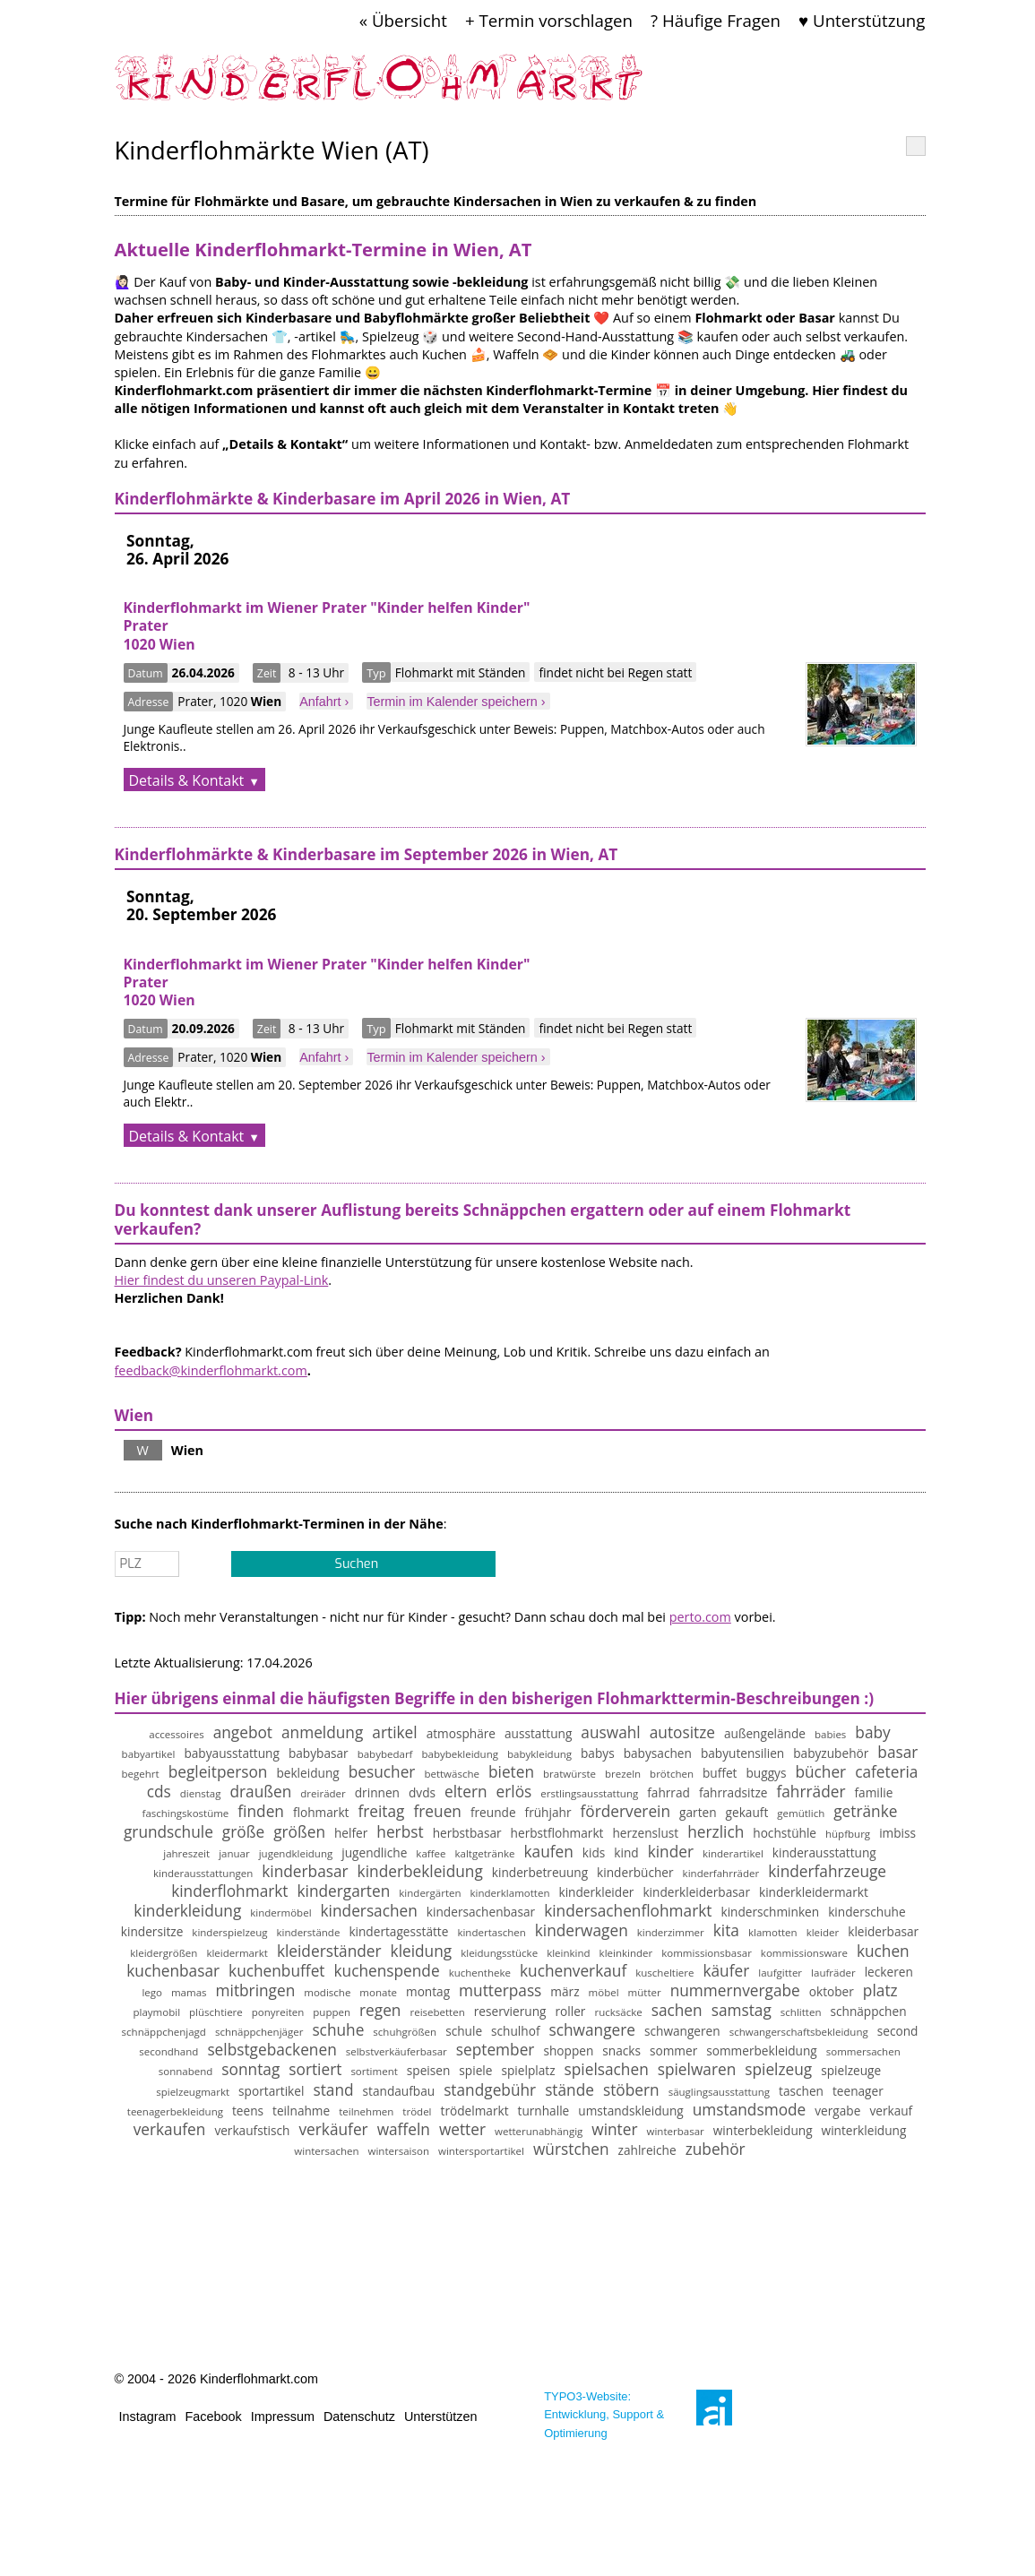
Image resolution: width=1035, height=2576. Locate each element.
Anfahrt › (324, 701)
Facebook (213, 2416)
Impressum (283, 2416)
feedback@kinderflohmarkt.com (211, 1370)
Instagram (148, 2416)
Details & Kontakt (187, 780)
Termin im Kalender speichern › (456, 701)
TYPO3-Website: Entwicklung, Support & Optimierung (604, 2414)
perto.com (700, 1616)
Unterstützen (441, 2416)
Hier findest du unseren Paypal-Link (222, 1279)
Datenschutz (359, 2416)
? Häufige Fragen (716, 20)
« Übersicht (403, 20)
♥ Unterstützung (861, 20)
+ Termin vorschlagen (549, 20)
